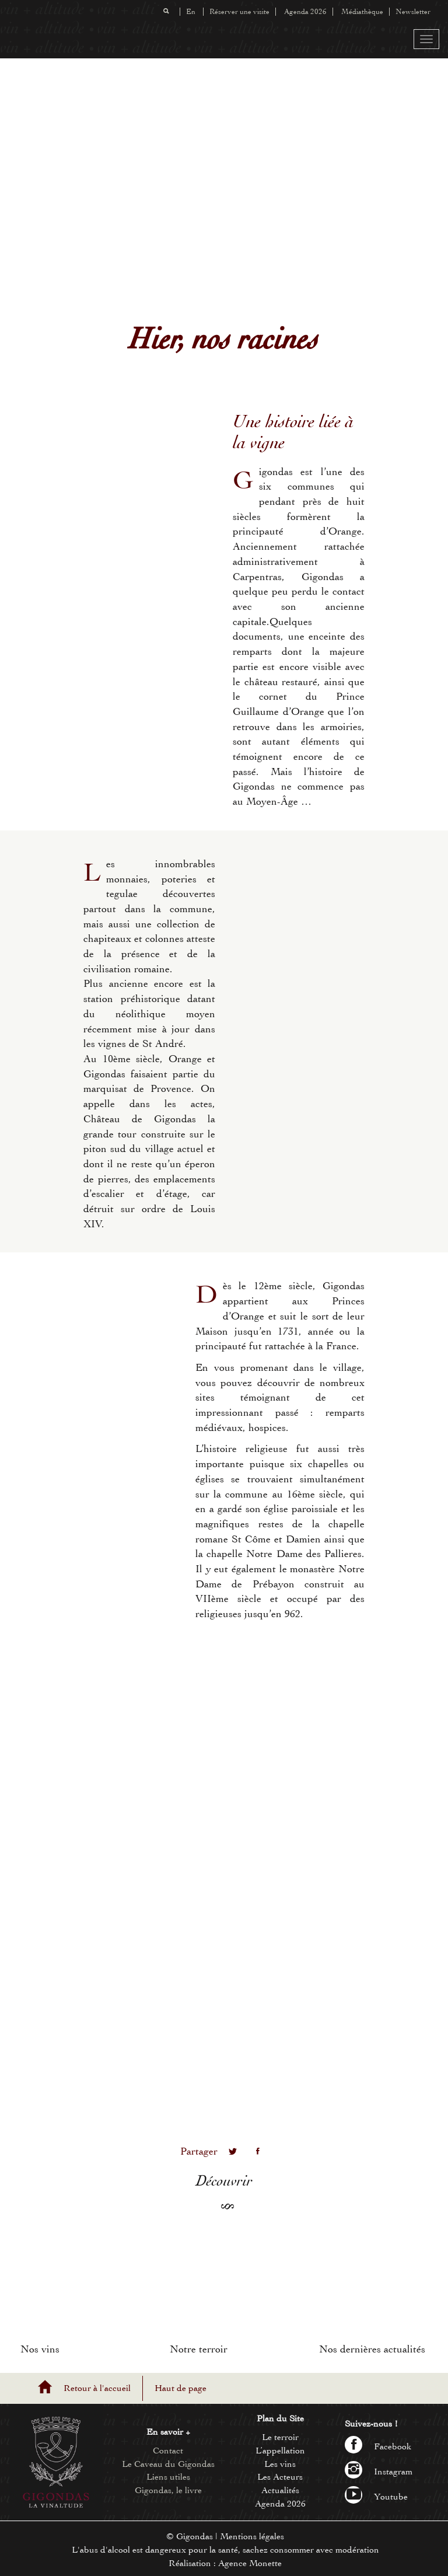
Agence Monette (250, 2563)
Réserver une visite (239, 12)
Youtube (376, 2496)
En (190, 12)
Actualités (280, 2490)
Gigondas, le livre (168, 2490)
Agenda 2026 (305, 12)
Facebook (378, 2446)
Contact (168, 2450)
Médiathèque (362, 12)
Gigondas (194, 2536)
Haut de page (180, 2388)
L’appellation (280, 2450)
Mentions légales (252, 2536)
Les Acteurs (280, 2477)
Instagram (378, 2471)
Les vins (280, 2464)
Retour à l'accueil (97, 2388)
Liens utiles (168, 2477)
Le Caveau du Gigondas (168, 2464)
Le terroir (280, 2437)
